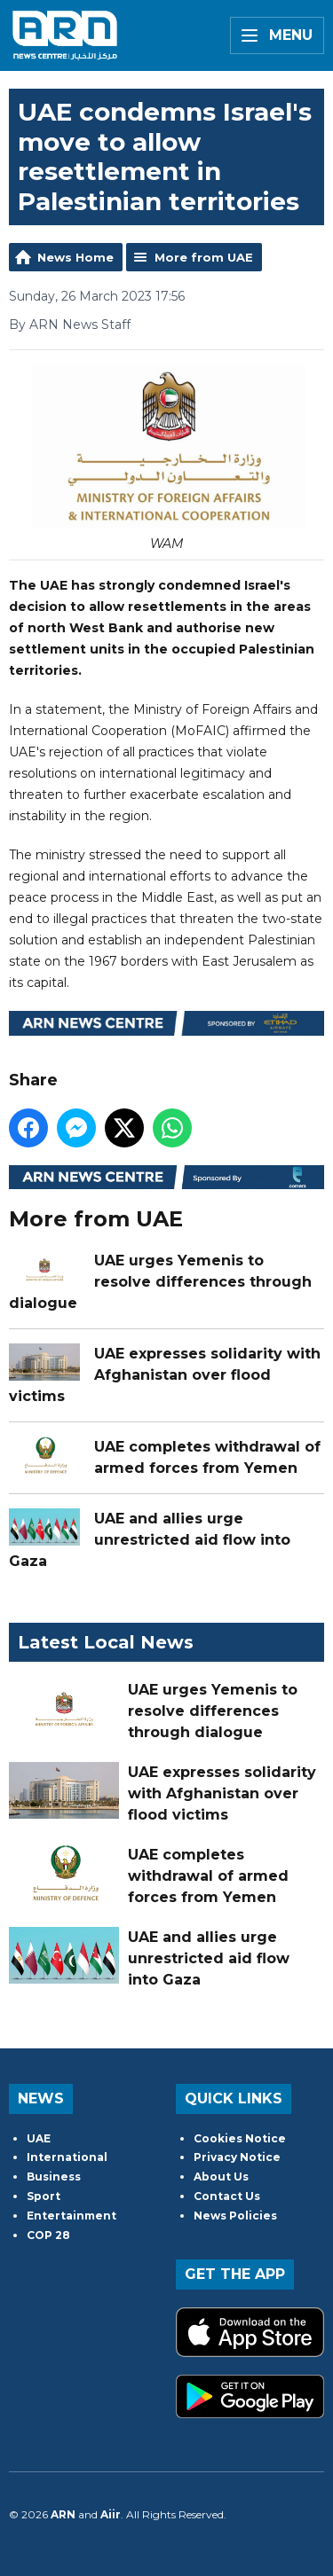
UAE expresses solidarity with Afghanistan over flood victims (165, 1375)
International (67, 2157)
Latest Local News (106, 1642)
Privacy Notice (237, 2157)
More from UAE (204, 257)
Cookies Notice (240, 2138)
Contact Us (227, 2196)
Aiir (110, 2514)
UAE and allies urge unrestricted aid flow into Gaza (149, 1540)
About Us (221, 2176)
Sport (43, 2196)
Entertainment (71, 2215)
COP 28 (48, 2235)
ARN (63, 2514)
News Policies (235, 2215)
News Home (75, 257)
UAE (39, 2138)
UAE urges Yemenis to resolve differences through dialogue (160, 1282)
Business (54, 2176)
